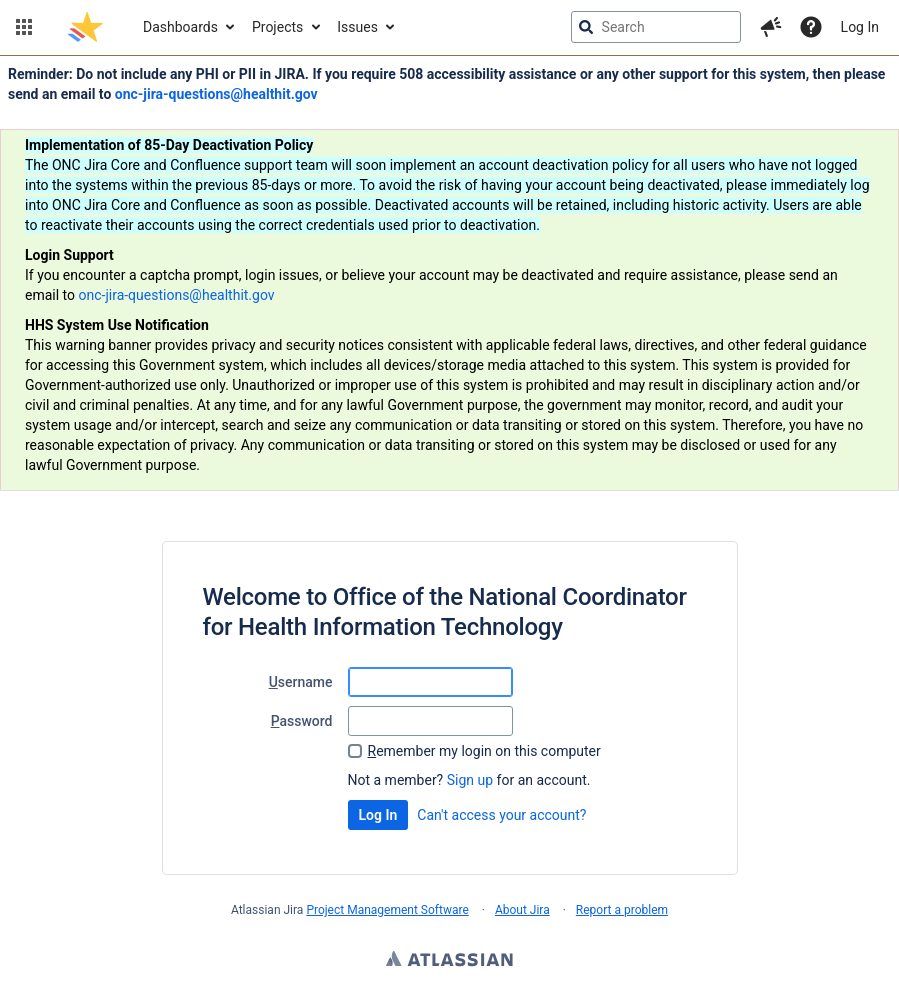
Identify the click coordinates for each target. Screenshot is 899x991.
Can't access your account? (501, 815)
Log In (860, 27)
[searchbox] (656, 27)
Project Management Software (387, 910)
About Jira (522, 910)
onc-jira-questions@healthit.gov (216, 94)
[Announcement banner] (449, 273)
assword (302, 721)
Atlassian (449, 961)
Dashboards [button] (180, 27)
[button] (24, 27)
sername (301, 682)
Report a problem (622, 910)
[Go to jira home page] (85, 27)
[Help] (811, 27)
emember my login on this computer (484, 751)
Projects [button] (277, 27)
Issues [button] (357, 27)
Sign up (470, 780)
